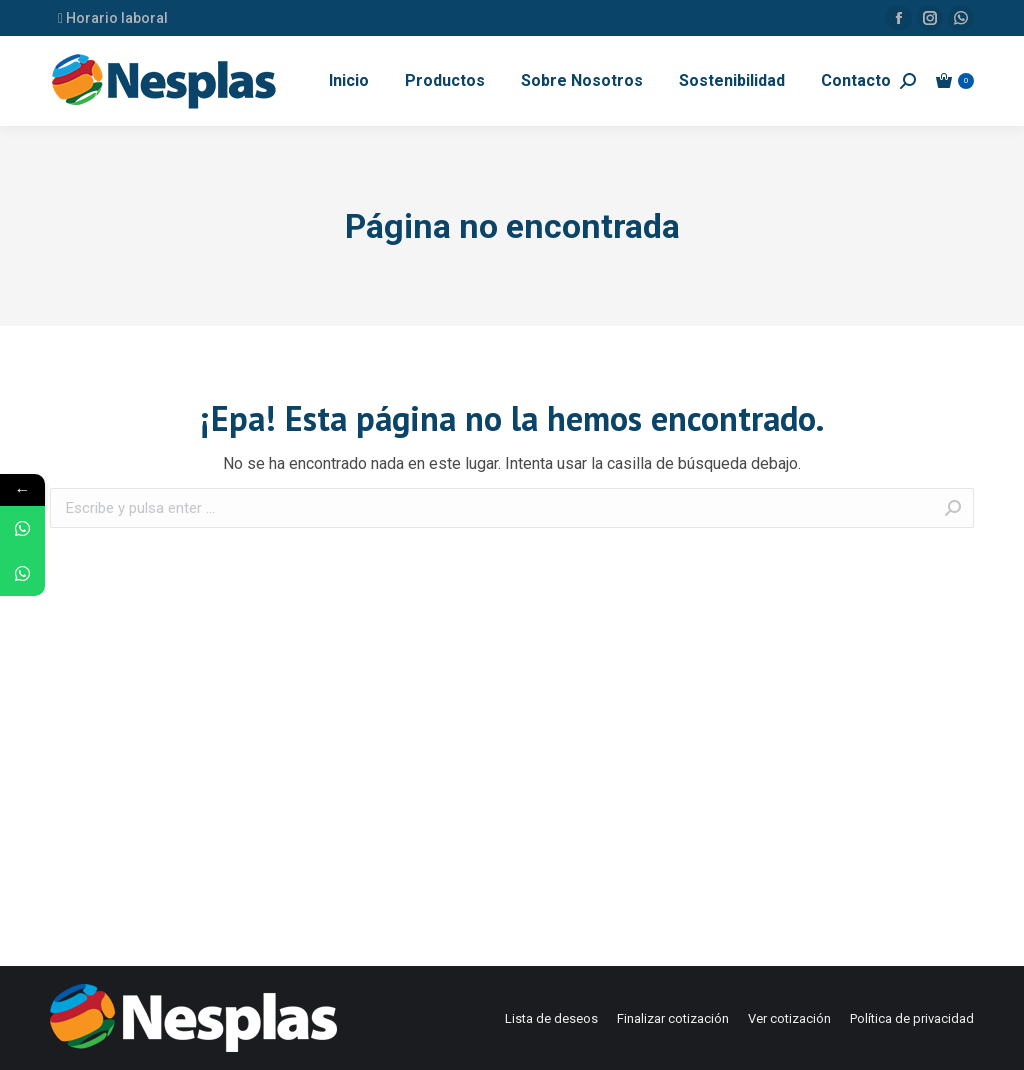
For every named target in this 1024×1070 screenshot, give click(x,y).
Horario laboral (113, 18)
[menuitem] (349, 81)
